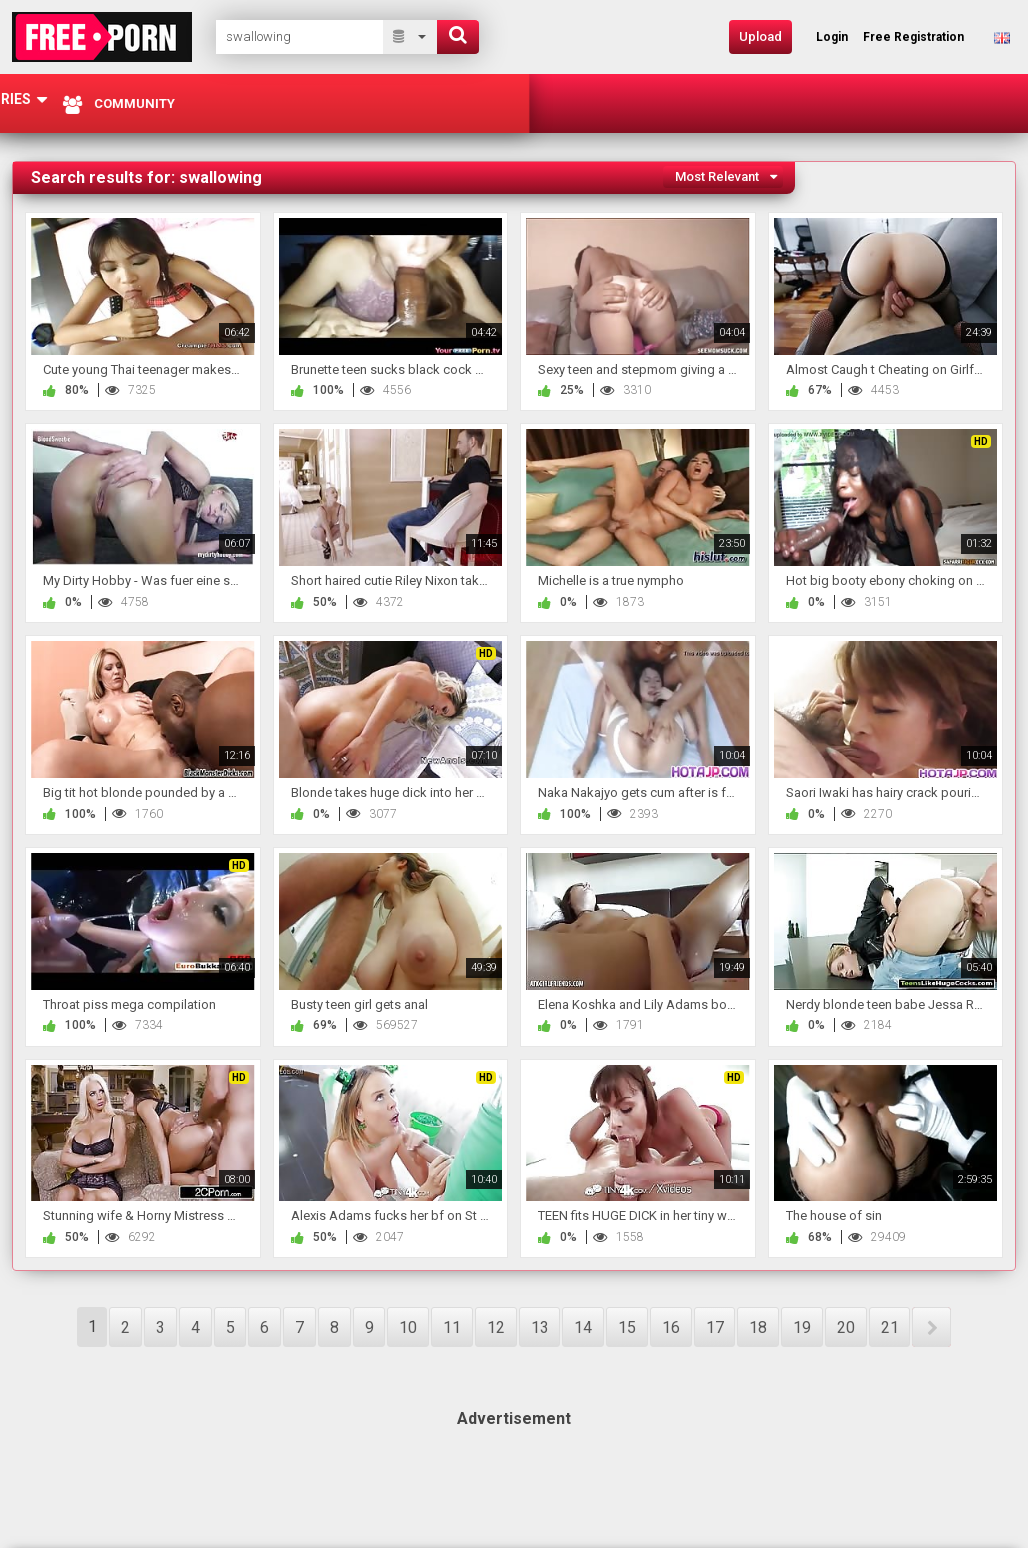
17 (715, 1327)
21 (890, 1327)
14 (583, 1327)
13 (540, 1327)
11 (452, 1327)
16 (671, 1327)
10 (408, 1327)
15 (627, 1327)
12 (496, 1327)
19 (802, 1327)
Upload (760, 36)
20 (846, 1327)
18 (758, 1327)
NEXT (931, 1327)
